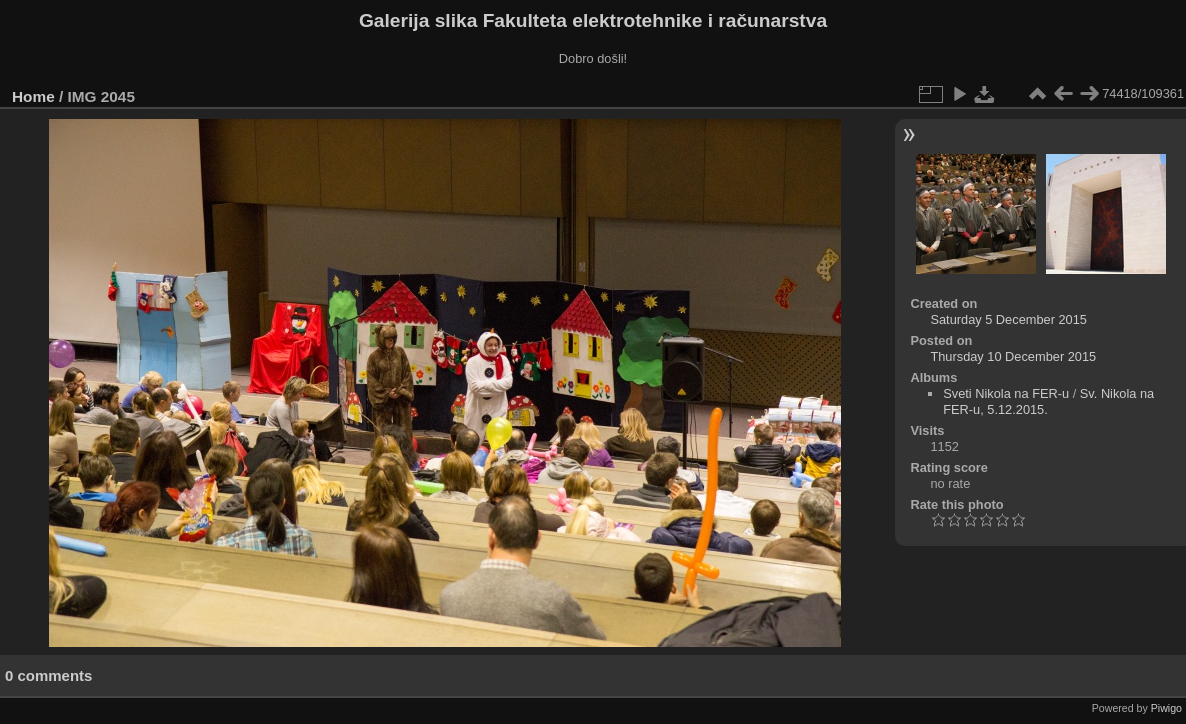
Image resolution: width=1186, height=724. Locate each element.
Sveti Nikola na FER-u (1006, 393)
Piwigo (1166, 708)
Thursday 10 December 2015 (1013, 356)
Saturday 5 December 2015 (1008, 319)
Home (33, 96)
